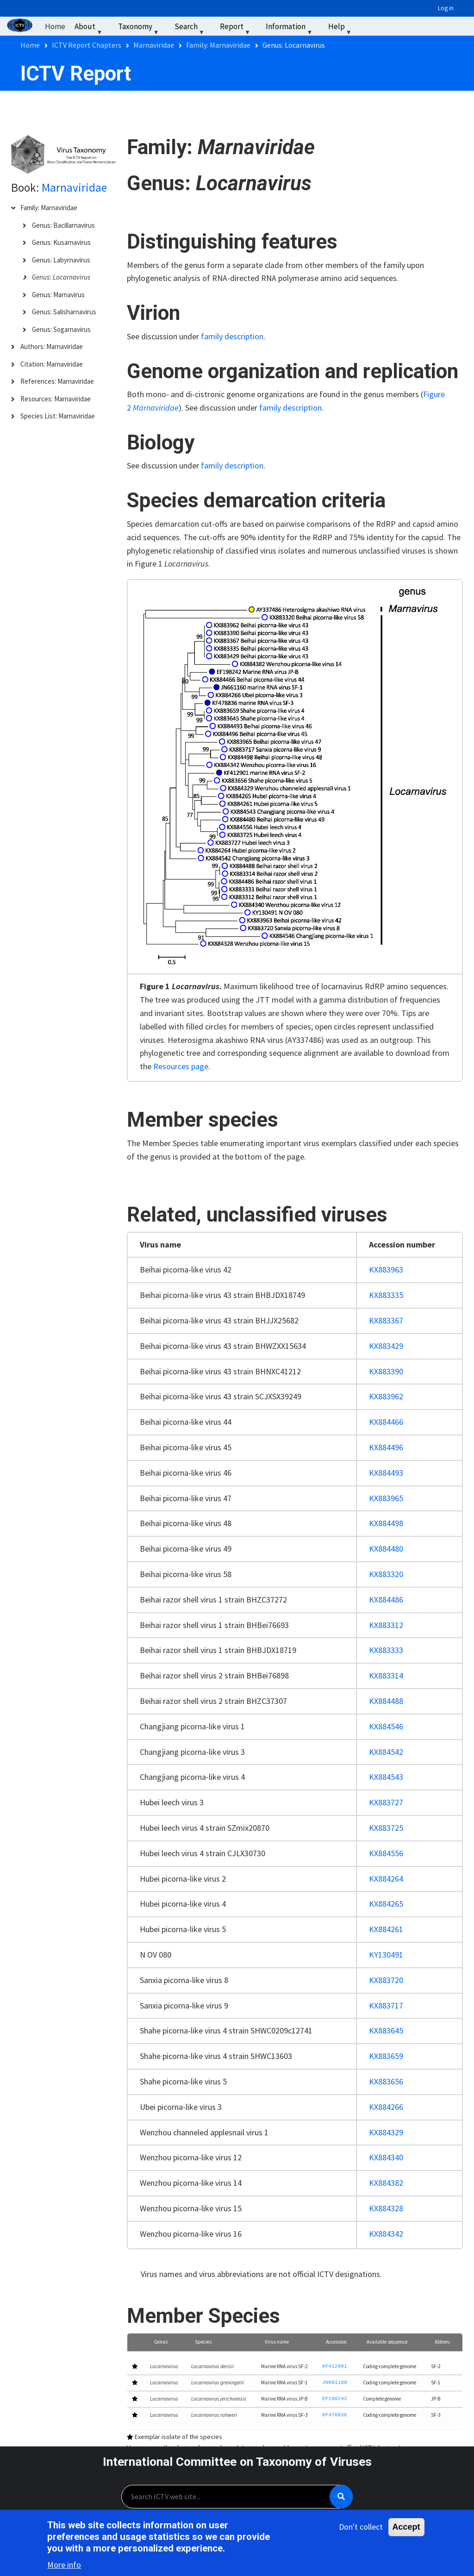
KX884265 (386, 1903)
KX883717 (386, 2005)
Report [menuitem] (236, 28)
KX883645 (386, 2030)
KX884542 (386, 1751)
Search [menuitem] (190, 28)
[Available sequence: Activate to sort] (392, 2342)
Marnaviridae (74, 187)
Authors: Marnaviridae (51, 346)
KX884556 (386, 1853)
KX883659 (386, 2056)
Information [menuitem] (290, 28)
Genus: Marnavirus (58, 294)
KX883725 (386, 1827)
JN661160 (334, 2382)
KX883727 (386, 1802)
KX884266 (386, 2107)
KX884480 (386, 1548)
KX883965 (386, 1498)
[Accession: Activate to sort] (338, 2342)
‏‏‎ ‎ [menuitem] (367, 26)
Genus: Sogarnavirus (61, 329)
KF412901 (334, 2366)
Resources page (180, 1066)
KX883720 (386, 1980)
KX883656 (386, 2081)
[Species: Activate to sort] (222, 2342)
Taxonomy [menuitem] (139, 28)
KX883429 (386, 1346)
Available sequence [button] (387, 2342)
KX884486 (386, 1599)
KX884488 (386, 1701)
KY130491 (386, 1954)
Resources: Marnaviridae (55, 398)
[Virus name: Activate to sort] (287, 2342)
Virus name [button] (277, 2342)
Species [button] (203, 2342)
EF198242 (334, 2398)
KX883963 (386, 1269)
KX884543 (386, 1776)
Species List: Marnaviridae (57, 416)
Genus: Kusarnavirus (61, 242)
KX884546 (386, 1726)
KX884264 (386, 1878)
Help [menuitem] (341, 28)
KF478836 (334, 2415)
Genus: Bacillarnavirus (63, 225)
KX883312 (386, 1625)
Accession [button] (336, 2342)
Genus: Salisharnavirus (64, 311)
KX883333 (386, 1650)
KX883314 (386, 1675)
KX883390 (386, 1371)
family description (232, 336)
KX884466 (386, 1421)
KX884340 (386, 2157)
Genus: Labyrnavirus (61, 260)
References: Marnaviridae (57, 381)
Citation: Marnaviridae (51, 364)
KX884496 (386, 1447)
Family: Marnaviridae (48, 207)
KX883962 (386, 1396)
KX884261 (386, 1929)
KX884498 (386, 1523)
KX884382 (386, 2182)
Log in (446, 8)
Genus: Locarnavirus (61, 277)
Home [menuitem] (55, 26)
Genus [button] (161, 2342)
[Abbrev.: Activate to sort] (444, 2342)
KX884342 (386, 2233)
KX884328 (386, 2208)
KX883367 (386, 1320)
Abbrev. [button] (443, 2342)
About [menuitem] (89, 28)
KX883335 (386, 1295)
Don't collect (361, 2527)
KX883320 (386, 1574)
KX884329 (386, 2132)
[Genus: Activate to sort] (165, 2342)
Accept (406, 2527)
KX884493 (386, 1472)
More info (64, 2565)
